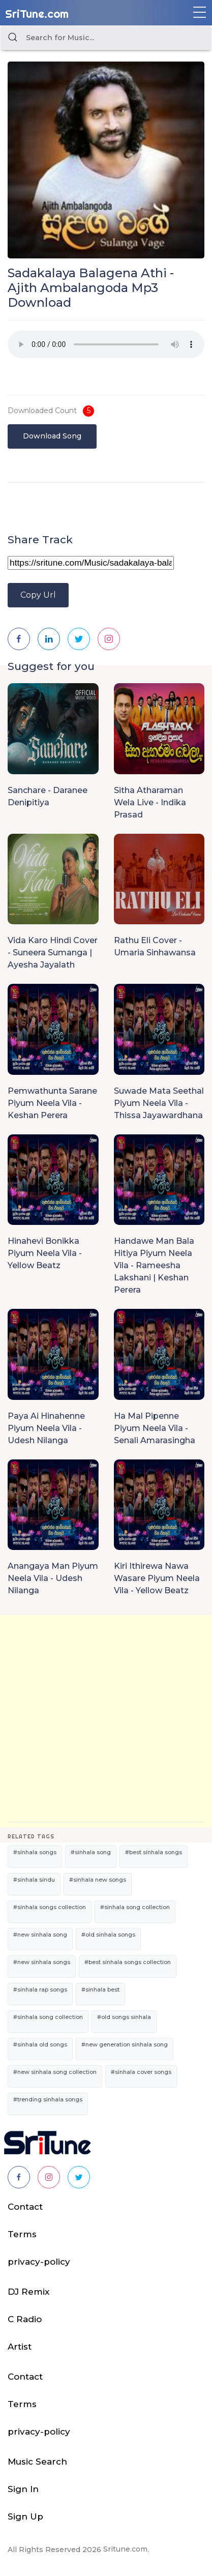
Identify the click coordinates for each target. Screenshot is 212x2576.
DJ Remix (28, 2292)
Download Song (52, 436)
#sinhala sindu (34, 1879)
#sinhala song (91, 1852)
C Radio (25, 2319)
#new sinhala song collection (55, 2071)
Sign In (23, 2489)
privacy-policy (39, 2262)
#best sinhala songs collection (127, 1962)
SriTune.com (37, 14)
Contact (25, 2207)
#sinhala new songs (97, 1879)
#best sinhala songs (153, 1852)
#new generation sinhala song (124, 2044)
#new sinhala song (40, 1934)
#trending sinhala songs (47, 2099)
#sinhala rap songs (40, 1989)
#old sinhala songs (108, 1934)
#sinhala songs (34, 1852)
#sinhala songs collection (49, 1907)
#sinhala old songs (40, 2044)
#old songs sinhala (124, 2017)
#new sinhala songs (41, 1962)
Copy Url (38, 595)
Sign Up (25, 2516)
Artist (20, 2346)
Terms (22, 2234)
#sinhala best (100, 1989)
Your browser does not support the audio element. (106, 344)
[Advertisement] (106, 1721)
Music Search (37, 2461)
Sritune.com (125, 2549)
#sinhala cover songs (141, 2071)
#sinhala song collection (135, 1907)
